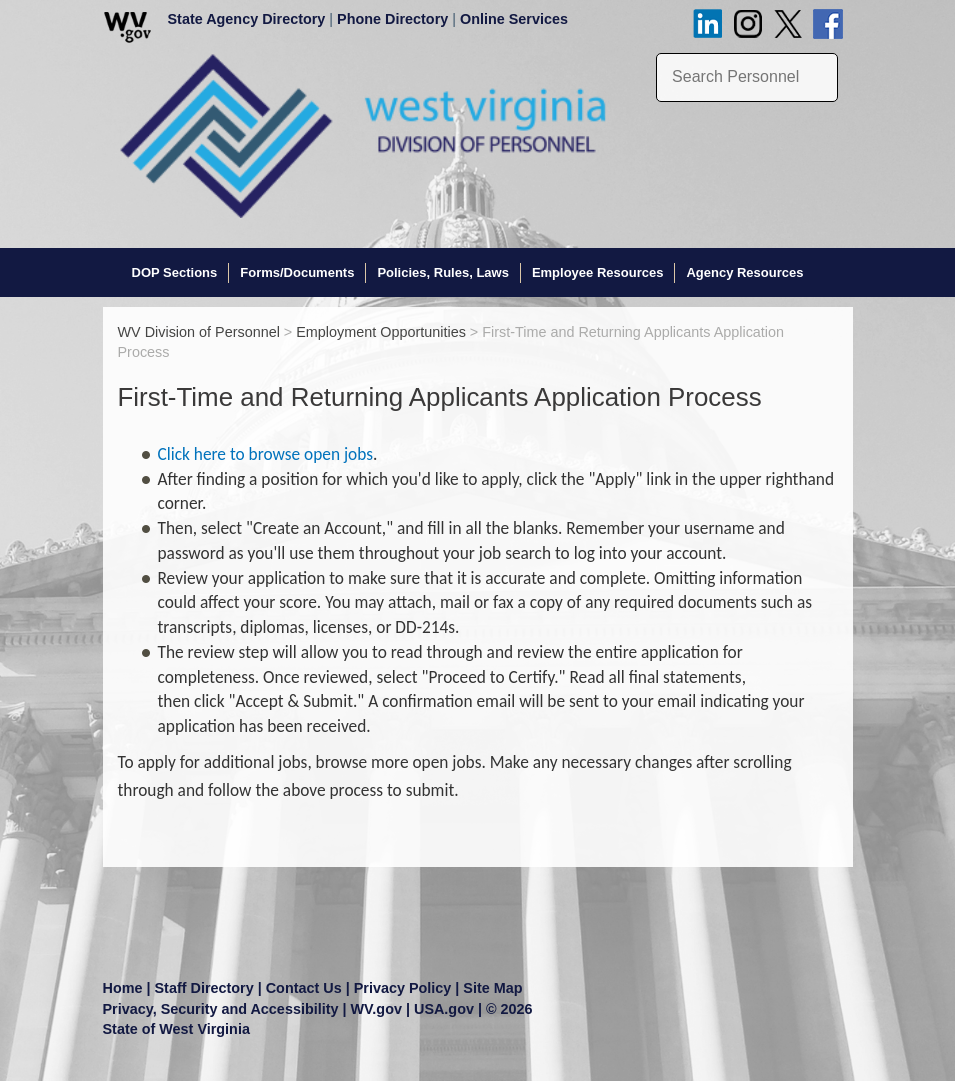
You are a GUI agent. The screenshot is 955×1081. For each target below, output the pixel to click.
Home (123, 988)
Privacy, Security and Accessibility (221, 1009)
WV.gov (376, 1009)
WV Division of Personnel (199, 332)
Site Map (492, 988)
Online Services (514, 19)
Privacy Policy (403, 988)
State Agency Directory (247, 19)
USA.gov (444, 1009)
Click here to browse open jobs (266, 454)
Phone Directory (392, 19)
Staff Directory (204, 988)
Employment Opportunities (381, 332)
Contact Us (304, 988)
